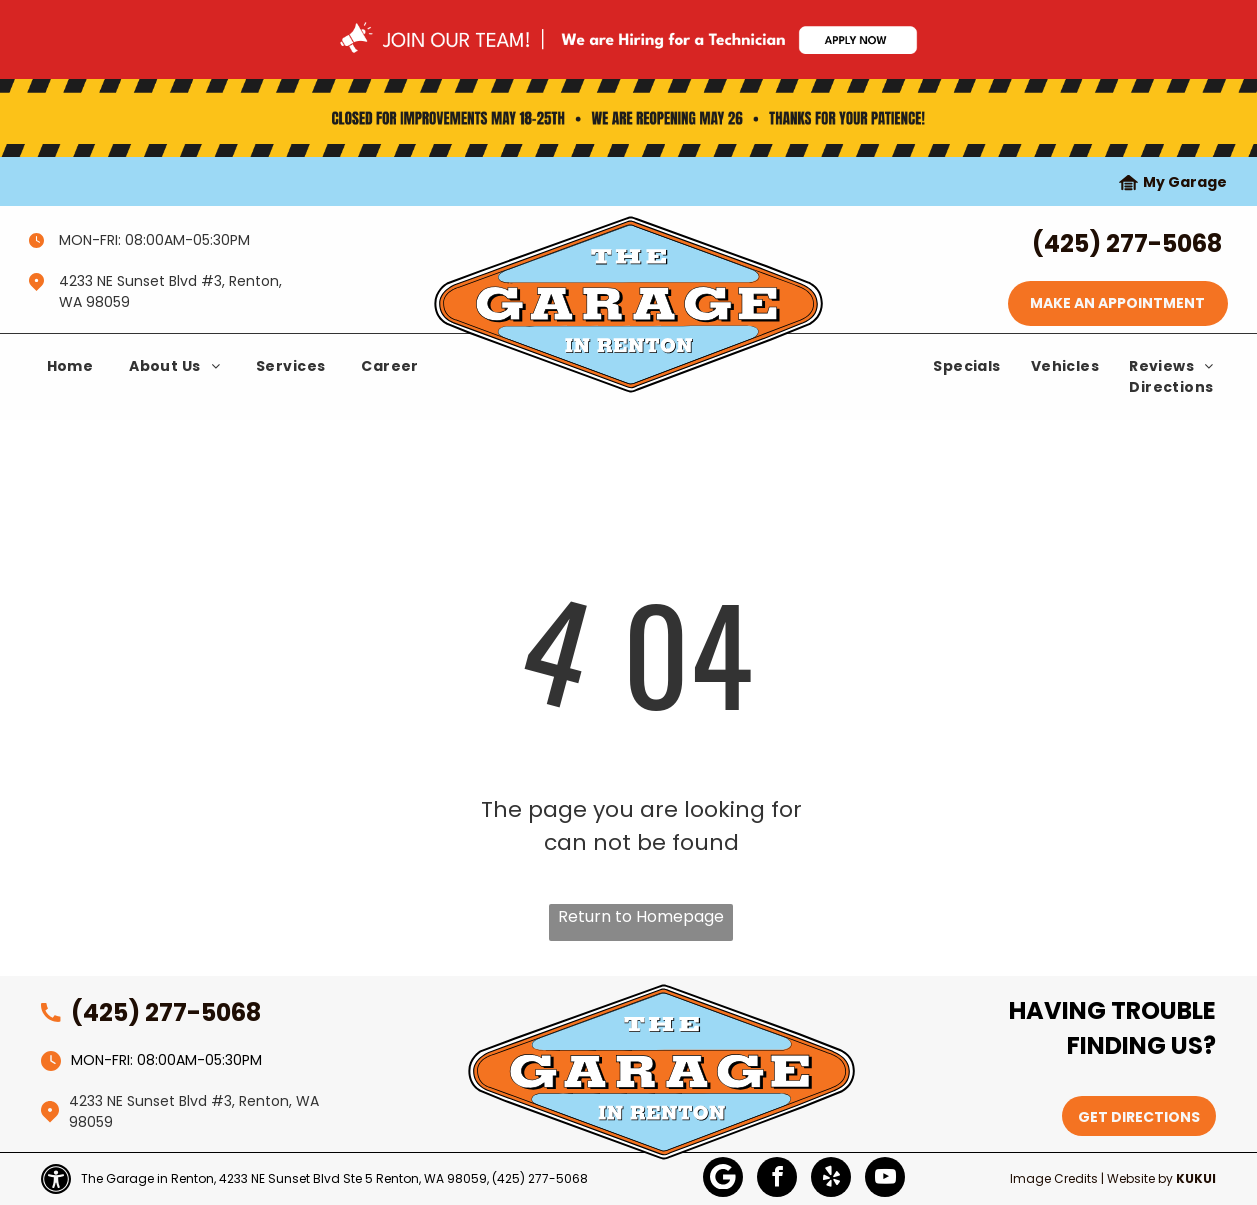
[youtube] (885, 1179)
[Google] (723, 1179)
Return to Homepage (641, 916)
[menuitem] (70, 366)
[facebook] (777, 1179)
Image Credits (1054, 1178)
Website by (1140, 1178)
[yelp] (831, 1179)
